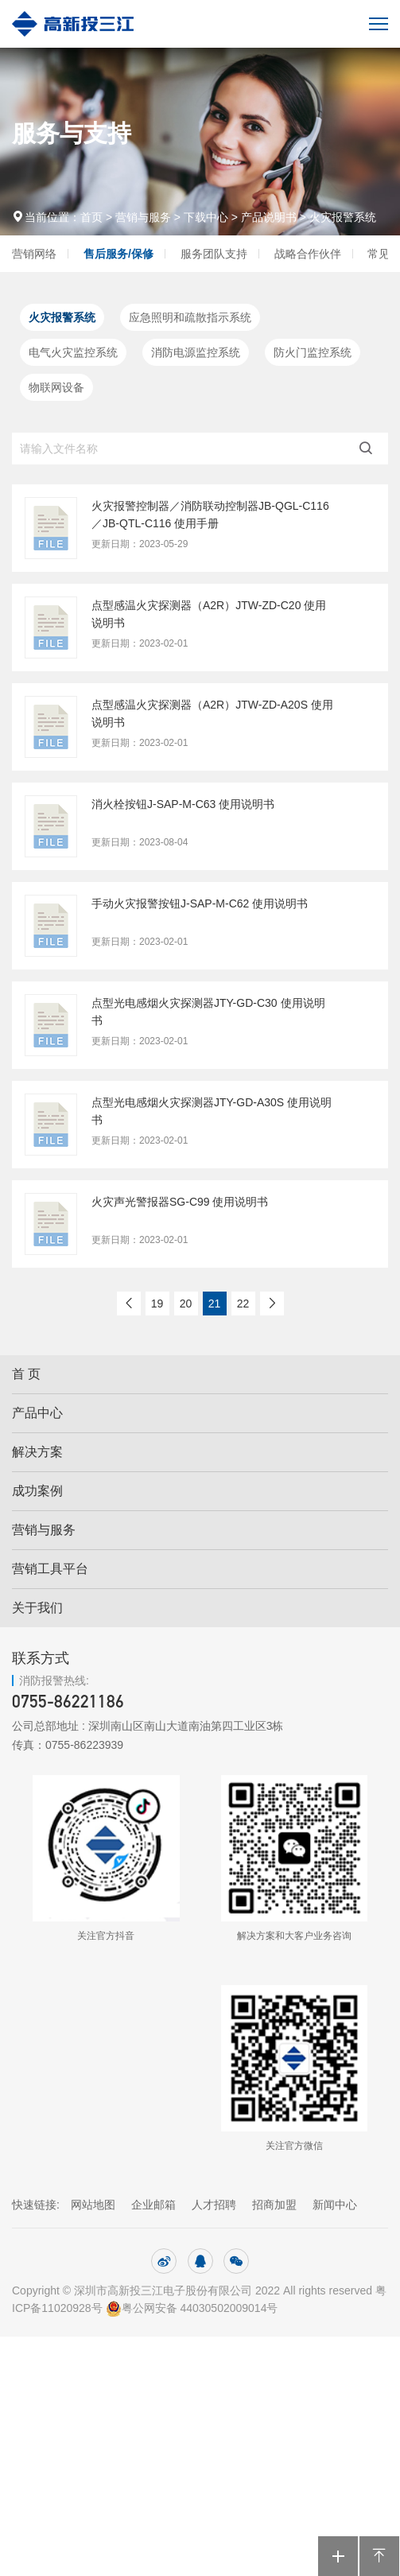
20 (186, 1303)
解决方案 (37, 1452)
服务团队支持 (214, 253)
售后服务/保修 (118, 253)
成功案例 (37, 1491)
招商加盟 (274, 2204)
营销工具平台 (50, 1569)
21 (214, 1303)
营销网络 (34, 253)
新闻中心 (335, 2204)
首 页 (26, 1374)
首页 (93, 217)
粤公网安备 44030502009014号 (194, 2308)
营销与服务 (143, 217)
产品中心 (37, 1413)
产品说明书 (269, 217)
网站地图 (93, 2204)
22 (243, 1303)
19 (157, 1303)
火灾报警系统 (342, 217)
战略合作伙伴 (307, 253)
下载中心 (206, 217)
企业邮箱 (153, 2204)
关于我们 (37, 1607)
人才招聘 (214, 2204)
